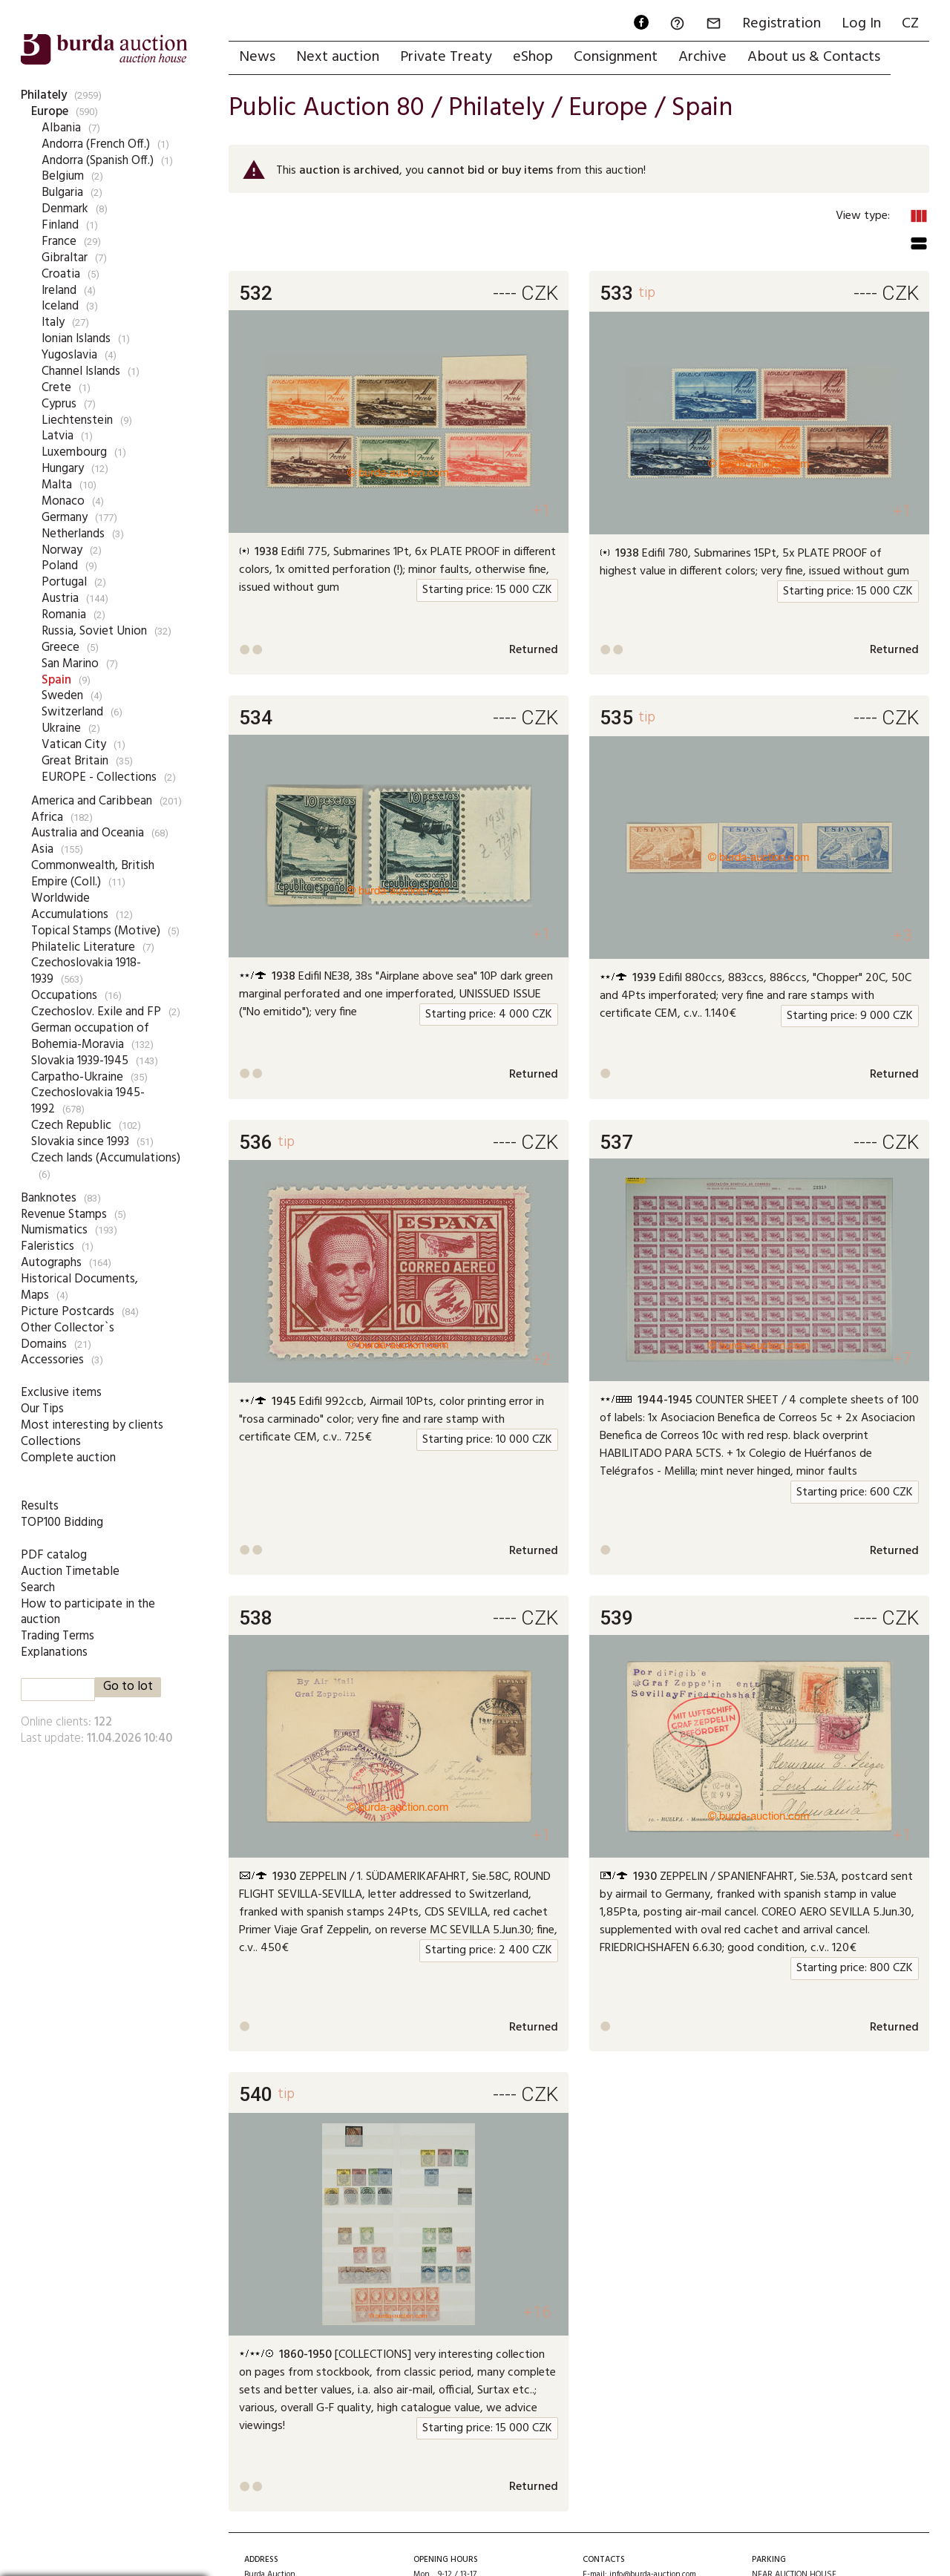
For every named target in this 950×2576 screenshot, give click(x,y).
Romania (64, 615)
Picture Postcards (67, 1312)
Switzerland (72, 712)
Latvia (57, 436)
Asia (42, 849)
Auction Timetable (70, 1571)
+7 (902, 1358)
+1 (541, 510)
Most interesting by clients (92, 1425)
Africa (47, 817)
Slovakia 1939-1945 (79, 1061)
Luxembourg (74, 452)
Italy (53, 322)
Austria (60, 599)
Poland (60, 566)
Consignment (616, 57)
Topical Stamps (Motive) (95, 931)
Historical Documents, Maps (79, 1287)
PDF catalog (54, 1555)
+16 (537, 2312)
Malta (57, 485)
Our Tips (42, 1409)
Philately (44, 95)
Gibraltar (65, 258)
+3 (902, 935)
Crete (56, 388)
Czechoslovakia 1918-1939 (86, 971)
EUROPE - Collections (99, 777)
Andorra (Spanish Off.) (98, 161)
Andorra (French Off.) (96, 144)
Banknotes (48, 1198)
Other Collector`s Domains (67, 1336)
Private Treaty (446, 57)
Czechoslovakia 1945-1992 (88, 1101)
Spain (56, 680)
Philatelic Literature (83, 947)
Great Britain (75, 761)
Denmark (65, 209)
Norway (62, 550)
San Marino (70, 664)
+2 (541, 1359)
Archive (702, 57)
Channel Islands (81, 371)
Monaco (63, 501)
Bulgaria (62, 193)
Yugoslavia (69, 355)
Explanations (54, 1652)
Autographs (51, 1263)
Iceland (60, 306)
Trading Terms (57, 1636)
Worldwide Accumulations (69, 906)
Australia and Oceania (87, 833)
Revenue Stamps (64, 1215)
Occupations (64, 996)
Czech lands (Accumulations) (105, 1158)
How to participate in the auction (88, 1612)
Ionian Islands (76, 339)
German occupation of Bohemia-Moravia (90, 1036)
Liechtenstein (77, 420)
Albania (61, 128)
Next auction (337, 57)
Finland (60, 225)
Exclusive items (61, 1393)
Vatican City (74, 745)
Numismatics (54, 1230)
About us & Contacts (813, 57)
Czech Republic (71, 1125)
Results (40, 1506)
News (257, 57)
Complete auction (68, 1458)
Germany (65, 518)
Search (38, 1588)
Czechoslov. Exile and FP (96, 1012)
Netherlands (73, 534)
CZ (910, 24)
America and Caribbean (91, 801)
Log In (861, 24)
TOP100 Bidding (62, 1523)
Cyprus (59, 404)
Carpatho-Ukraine (77, 1077)
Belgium (63, 176)
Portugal (64, 582)
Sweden (62, 696)
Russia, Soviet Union (94, 631)
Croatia (61, 274)
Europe (49, 112)
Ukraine (61, 728)
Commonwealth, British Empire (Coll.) (92, 874)
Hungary (63, 469)
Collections (51, 1442)
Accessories (52, 1360)
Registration (781, 24)
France (59, 242)
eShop (533, 57)
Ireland (59, 291)
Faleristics (47, 1246)
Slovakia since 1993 (80, 1142)
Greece (60, 648)
